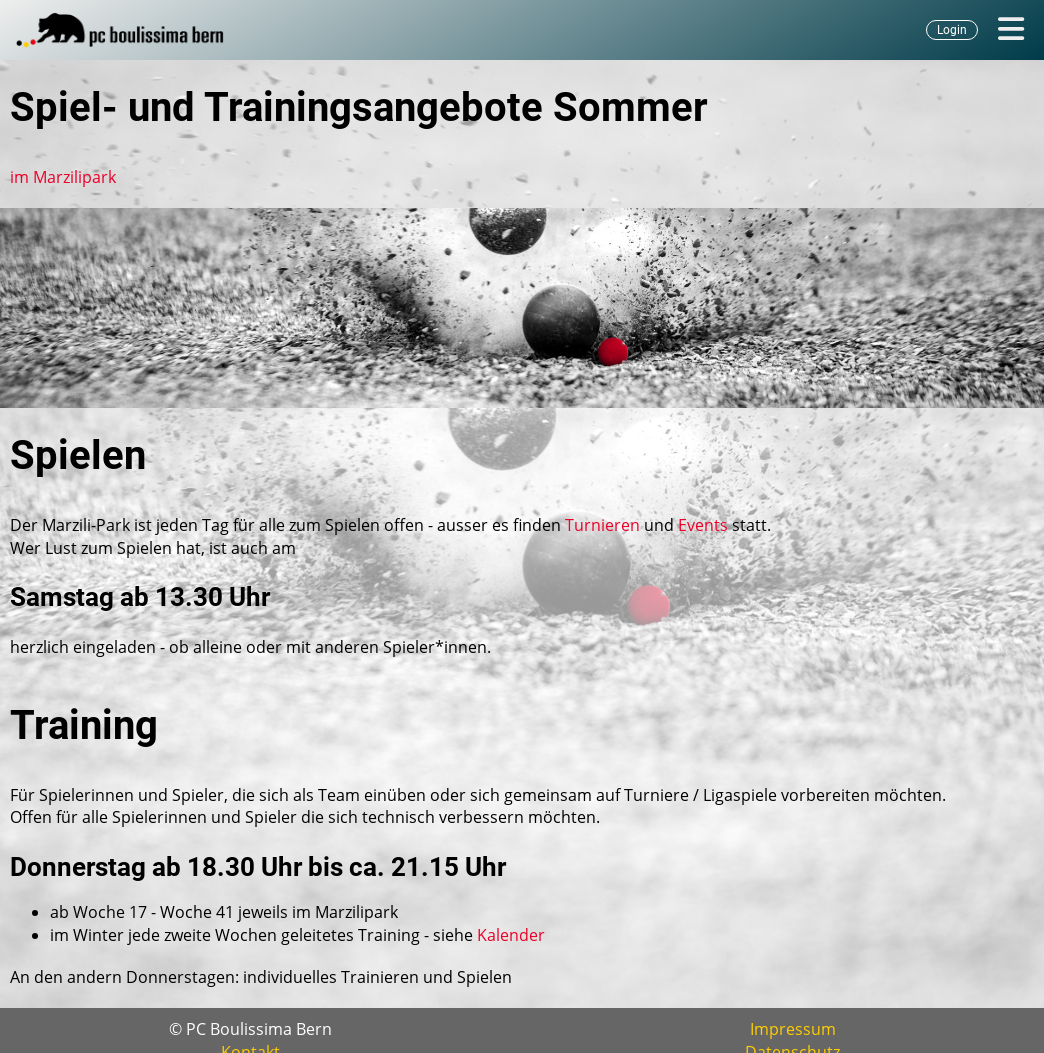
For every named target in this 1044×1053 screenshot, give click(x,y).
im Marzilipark (63, 177)
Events (703, 525)
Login (952, 30)
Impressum (793, 1029)
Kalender (511, 935)
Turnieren (602, 525)
